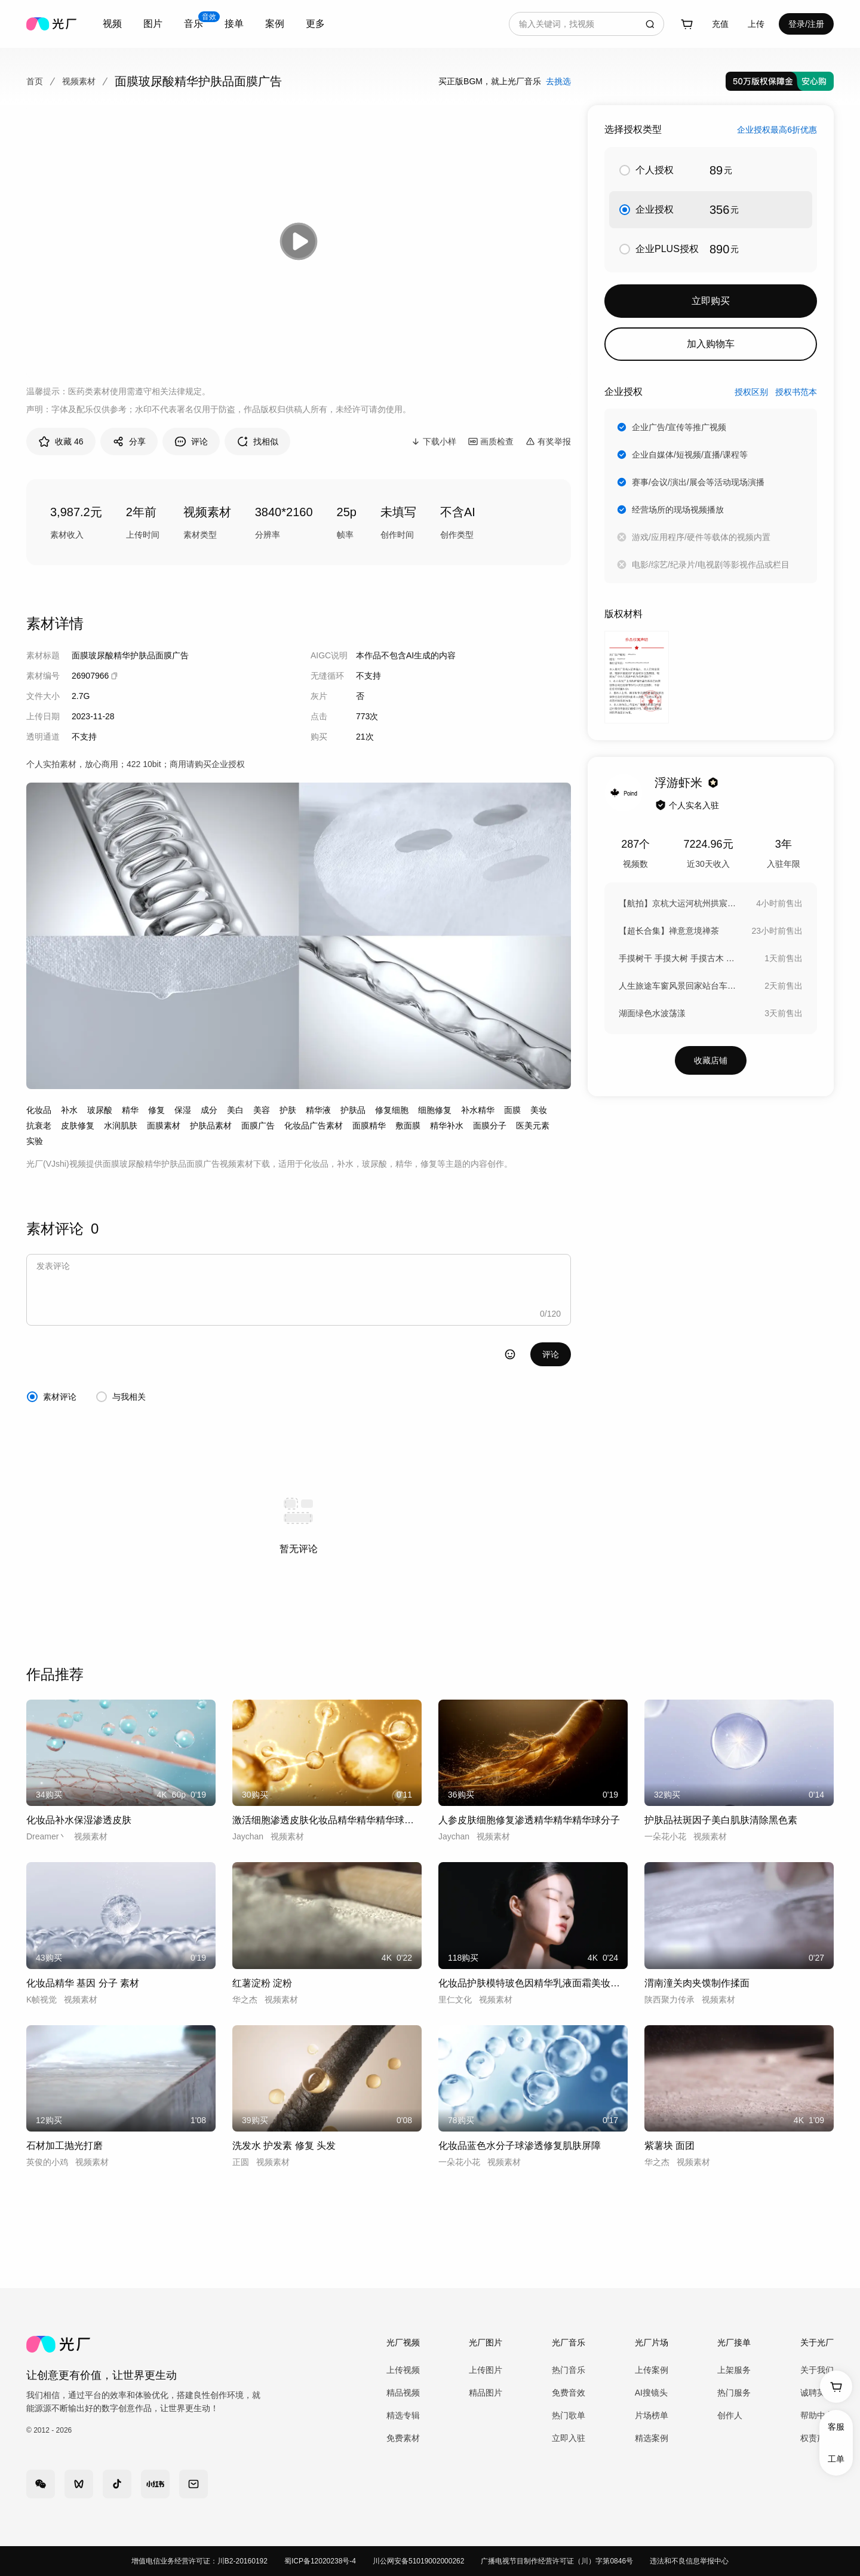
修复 (156, 1110)
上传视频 (403, 2370)
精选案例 (651, 2438)
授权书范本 (796, 392)
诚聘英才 (817, 2392)
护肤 (288, 1110)
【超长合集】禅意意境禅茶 (669, 931)
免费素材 (403, 2438)
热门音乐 (568, 2370)
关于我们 (817, 2370)
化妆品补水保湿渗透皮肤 (78, 1820)
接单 (234, 24)
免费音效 (568, 2392)
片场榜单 (651, 2415)
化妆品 (38, 1110)
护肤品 (353, 1110)
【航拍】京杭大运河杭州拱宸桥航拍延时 (678, 903)
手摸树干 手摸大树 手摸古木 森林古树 (678, 958)
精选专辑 (403, 2415)
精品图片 (485, 2392)
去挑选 (558, 81)
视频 (112, 24)
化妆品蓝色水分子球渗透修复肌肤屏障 (519, 2145)
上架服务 (734, 2370)
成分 (209, 1110)
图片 (152, 24)
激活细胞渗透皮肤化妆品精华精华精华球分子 (327, 1820)
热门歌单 (568, 2415)
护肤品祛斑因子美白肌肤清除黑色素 (720, 1820)
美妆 (538, 1110)
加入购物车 (711, 344)
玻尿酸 (99, 1110)
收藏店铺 (710, 1060)
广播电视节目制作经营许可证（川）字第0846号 (557, 2561)
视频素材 (79, 81)
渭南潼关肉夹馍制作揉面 (697, 1983)
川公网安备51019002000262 (418, 2561)
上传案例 (651, 2370)
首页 (34, 81)
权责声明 (817, 2438)
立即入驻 (568, 2438)
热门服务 (734, 2392)
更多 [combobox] (315, 24)
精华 (130, 1110)
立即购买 (711, 301)
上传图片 (485, 2370)
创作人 (729, 2415)
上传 (756, 24)
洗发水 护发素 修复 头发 (284, 2145)
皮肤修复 (77, 1125)
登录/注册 (806, 24)
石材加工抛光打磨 (64, 2145)
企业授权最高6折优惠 (777, 129)
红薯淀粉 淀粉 (262, 1983)
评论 (550, 1354)
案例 (274, 24)
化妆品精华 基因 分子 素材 (82, 1983)
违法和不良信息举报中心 (689, 2561)
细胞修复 (435, 1110)
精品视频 (403, 2392)
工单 (836, 2459)
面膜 (512, 1110)
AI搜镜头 (651, 2392)
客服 (836, 2426)
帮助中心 (817, 2415)
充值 (720, 24)
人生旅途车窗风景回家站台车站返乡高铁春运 (678, 985)
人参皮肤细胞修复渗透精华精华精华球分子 (529, 1820)
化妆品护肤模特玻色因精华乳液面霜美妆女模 (533, 1983)
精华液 (318, 1110)
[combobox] (112, 24)
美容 (261, 1110)
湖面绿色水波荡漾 (652, 1013)
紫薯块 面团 (669, 2145)
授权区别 (751, 392)
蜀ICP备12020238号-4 (320, 2561)
